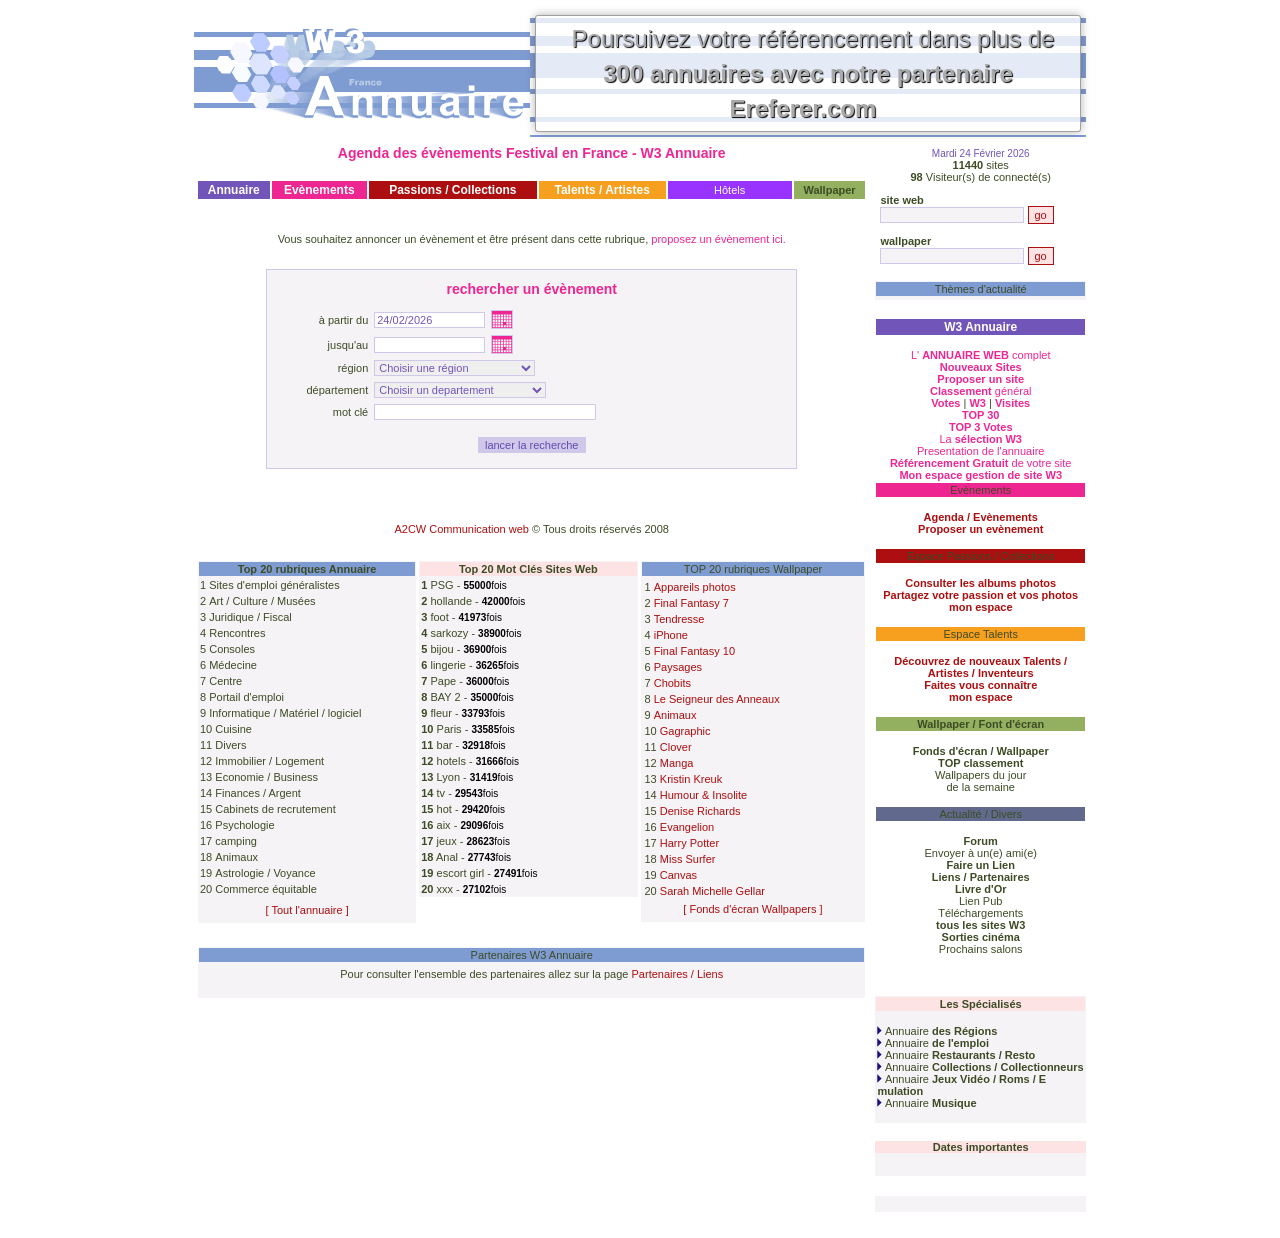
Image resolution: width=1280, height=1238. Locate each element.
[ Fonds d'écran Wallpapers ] (752, 909)
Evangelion (687, 827)
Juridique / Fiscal (250, 617)
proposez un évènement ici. (718, 239)
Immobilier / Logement (269, 761)
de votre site (981, 463)
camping (236, 841)
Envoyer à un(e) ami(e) (980, 853)
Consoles (232, 649)
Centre (225, 681)
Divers (230, 745)
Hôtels (729, 190)
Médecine (233, 665)
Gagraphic (685, 731)
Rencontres (237, 633)
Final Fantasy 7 (691, 603)
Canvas (678, 875)
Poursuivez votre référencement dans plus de (813, 73)
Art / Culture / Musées (262, 601)
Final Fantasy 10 (694, 651)
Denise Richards (700, 811)
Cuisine (233, 729)
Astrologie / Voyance (265, 873)
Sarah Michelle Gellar (712, 891)
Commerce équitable (266, 889)
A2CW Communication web (461, 529)
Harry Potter (689, 843)
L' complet (981, 355)
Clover (676, 747)
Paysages (678, 667)
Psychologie (244, 825)
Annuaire (937, 1031)
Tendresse (679, 619)
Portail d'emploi (246, 697)
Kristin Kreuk (691, 779)
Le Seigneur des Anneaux (717, 699)
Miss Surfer (688, 859)
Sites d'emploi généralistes (274, 585)
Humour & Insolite (703, 795)
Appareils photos (695, 587)
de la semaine (980, 787)
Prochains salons (981, 949)
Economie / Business (266, 777)
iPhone (671, 635)
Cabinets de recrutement (275, 809)
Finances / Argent (258, 793)
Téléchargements (980, 913)
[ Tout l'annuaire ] (307, 910)
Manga (677, 763)
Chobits (672, 683)
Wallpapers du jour (980, 775)
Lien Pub (980, 901)
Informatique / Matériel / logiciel (285, 713)
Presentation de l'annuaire (980, 451)
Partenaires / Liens (678, 974)
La (980, 439)
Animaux (236, 857)
